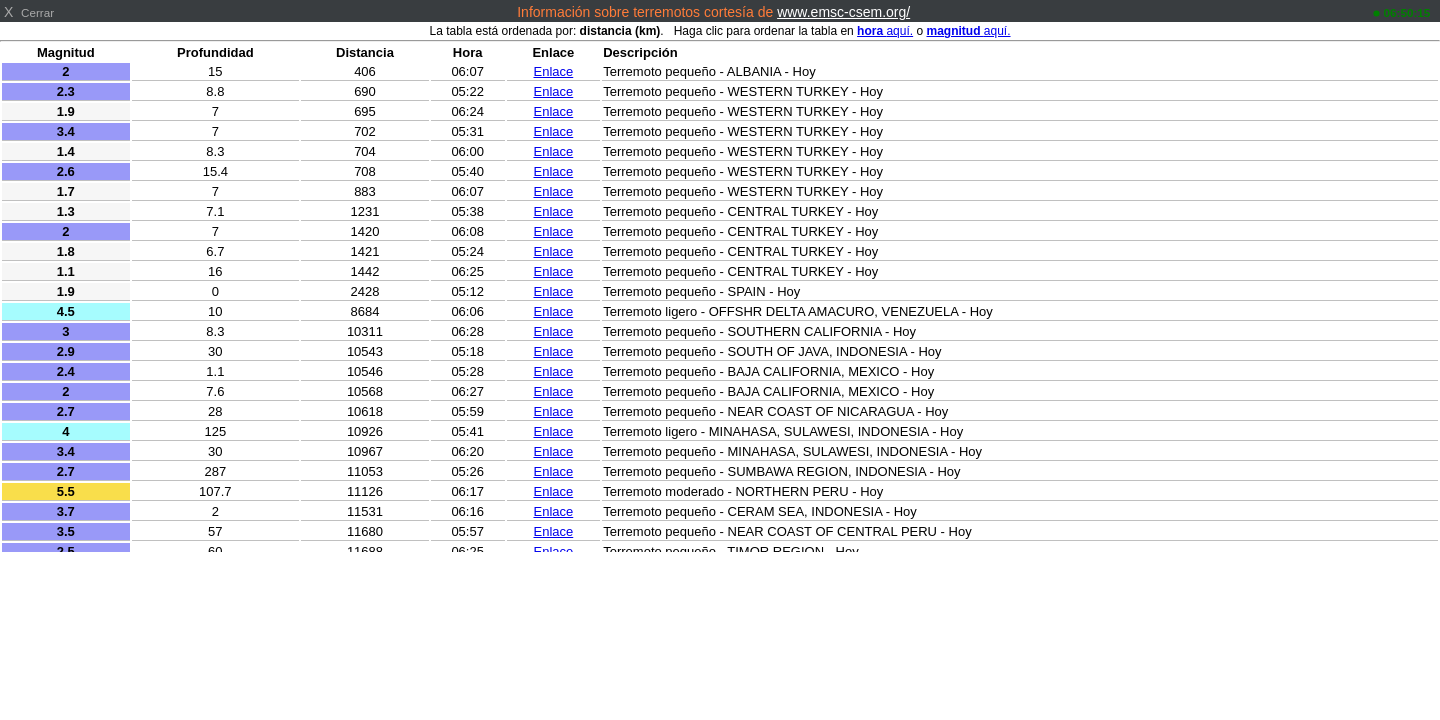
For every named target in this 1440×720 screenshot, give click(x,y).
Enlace (554, 71)
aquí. (885, 31)
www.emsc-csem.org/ (843, 12)
